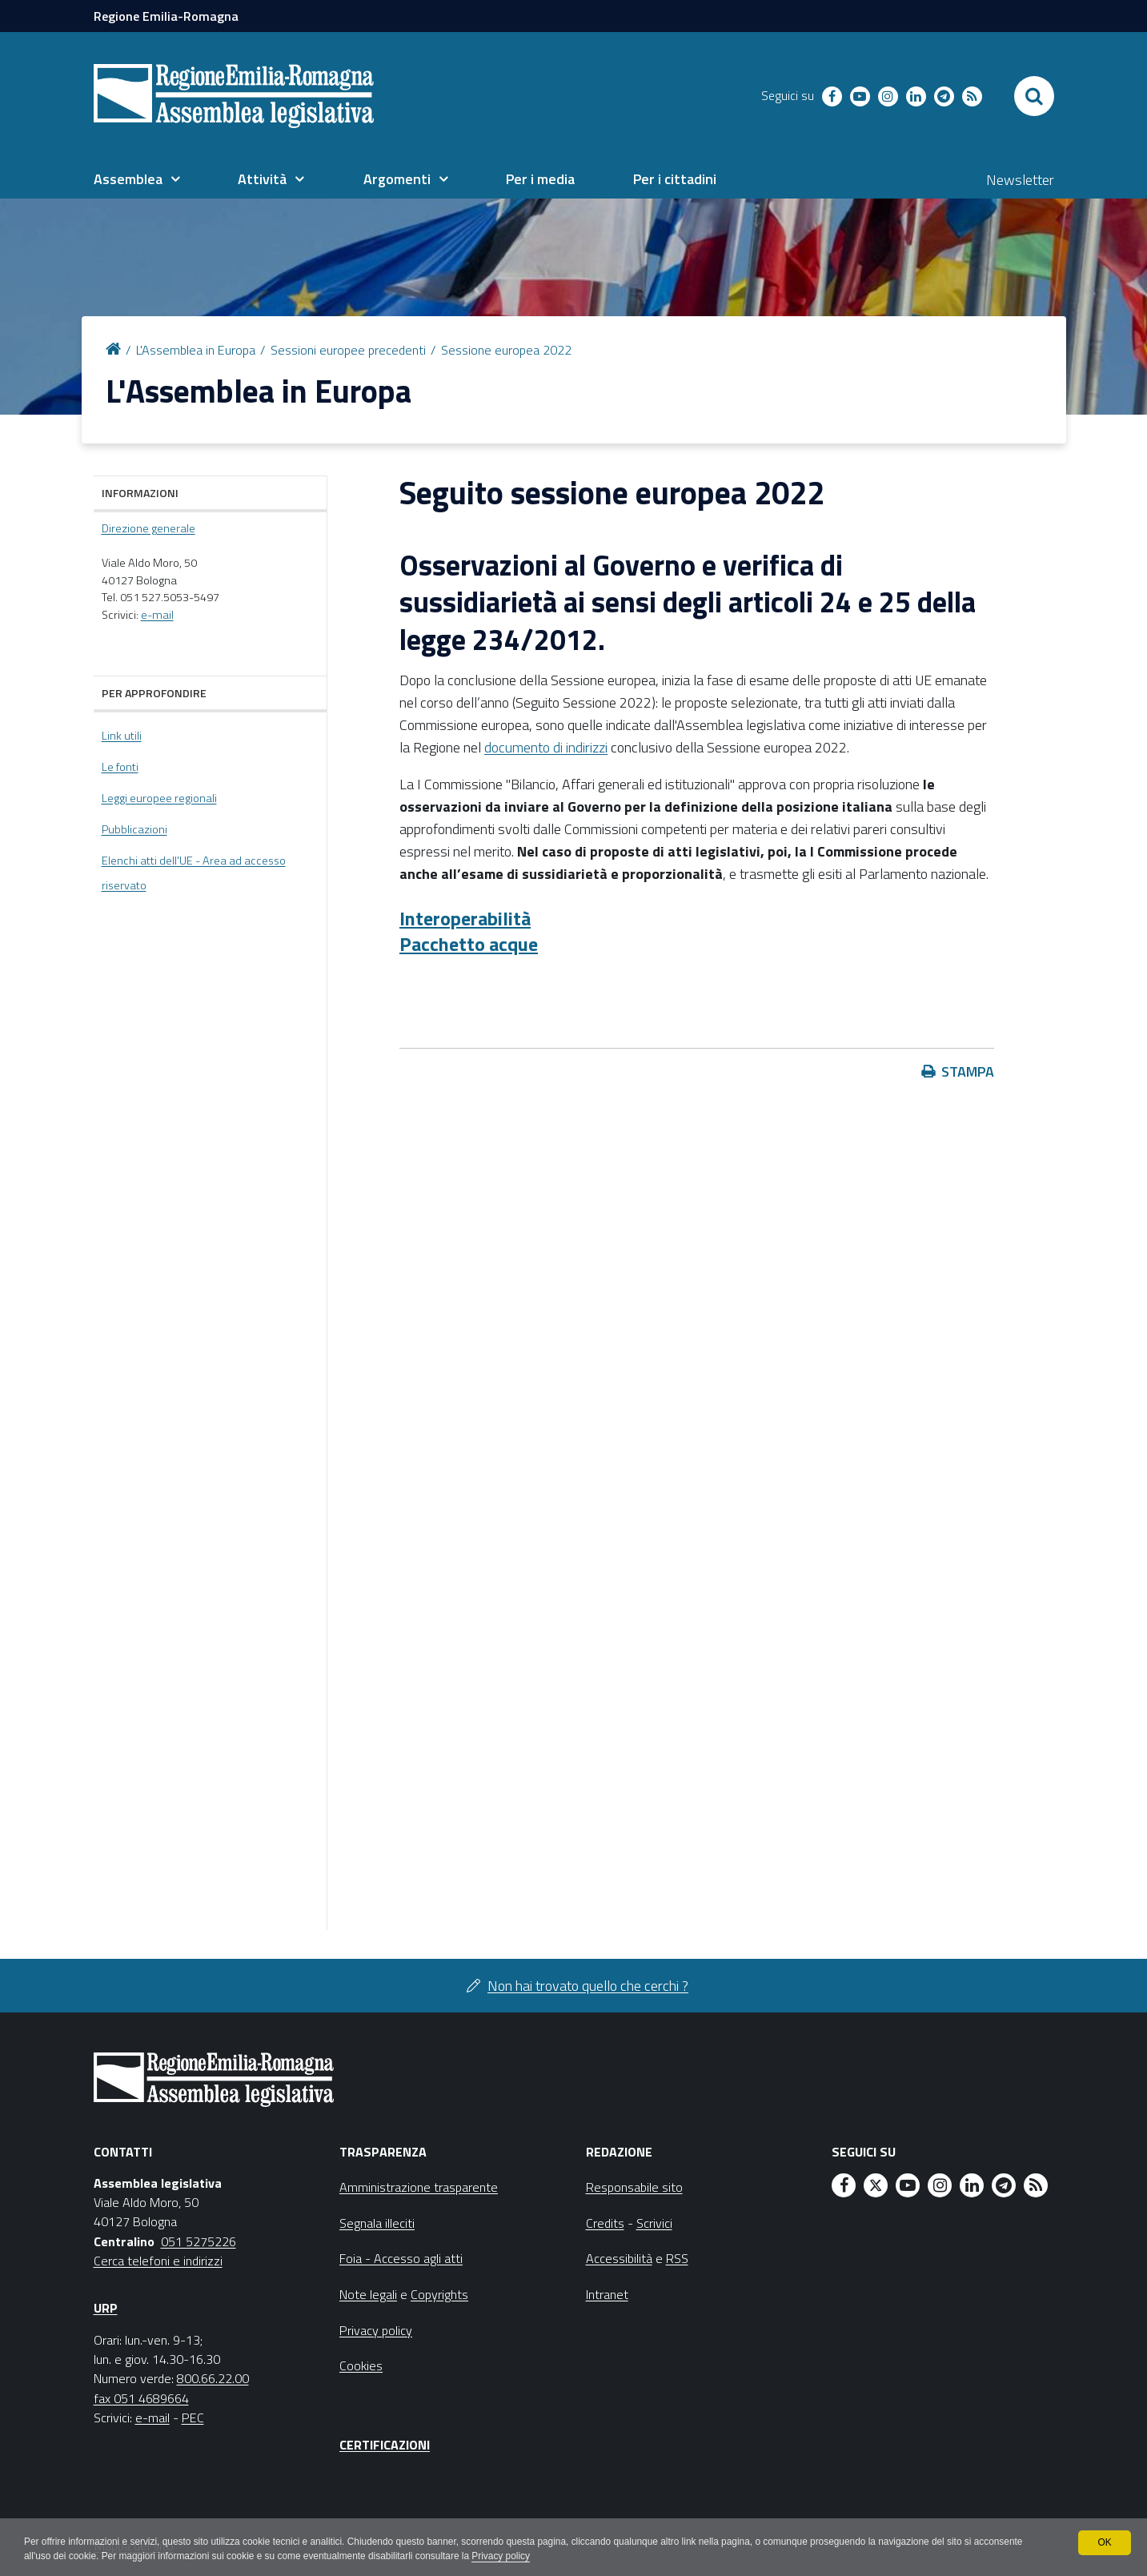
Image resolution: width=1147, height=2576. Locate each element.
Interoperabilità (465, 918)
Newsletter (1020, 180)
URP (106, 2307)
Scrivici (654, 2223)
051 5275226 (198, 2241)
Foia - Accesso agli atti (401, 2258)
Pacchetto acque (468, 943)
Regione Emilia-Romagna (166, 16)
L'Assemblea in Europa (195, 349)
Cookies (361, 2365)
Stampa (967, 1071)
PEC (193, 2417)
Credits (605, 2223)
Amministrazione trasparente (418, 2187)
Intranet (607, 2294)
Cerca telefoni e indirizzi (158, 2260)
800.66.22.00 (213, 2378)
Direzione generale (148, 528)
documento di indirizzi (546, 747)
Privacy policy (505, 2556)
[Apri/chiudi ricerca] (1034, 96)
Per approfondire (154, 692)
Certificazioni (384, 2444)
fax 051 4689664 (141, 2398)
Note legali (368, 2294)
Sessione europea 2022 (506, 349)
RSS (677, 2258)
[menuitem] (137, 179)
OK (1104, 2542)
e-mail (157, 615)
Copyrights (439, 2294)
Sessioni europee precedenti (348, 349)
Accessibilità (619, 2258)
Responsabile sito (634, 2187)
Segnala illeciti (377, 2223)
